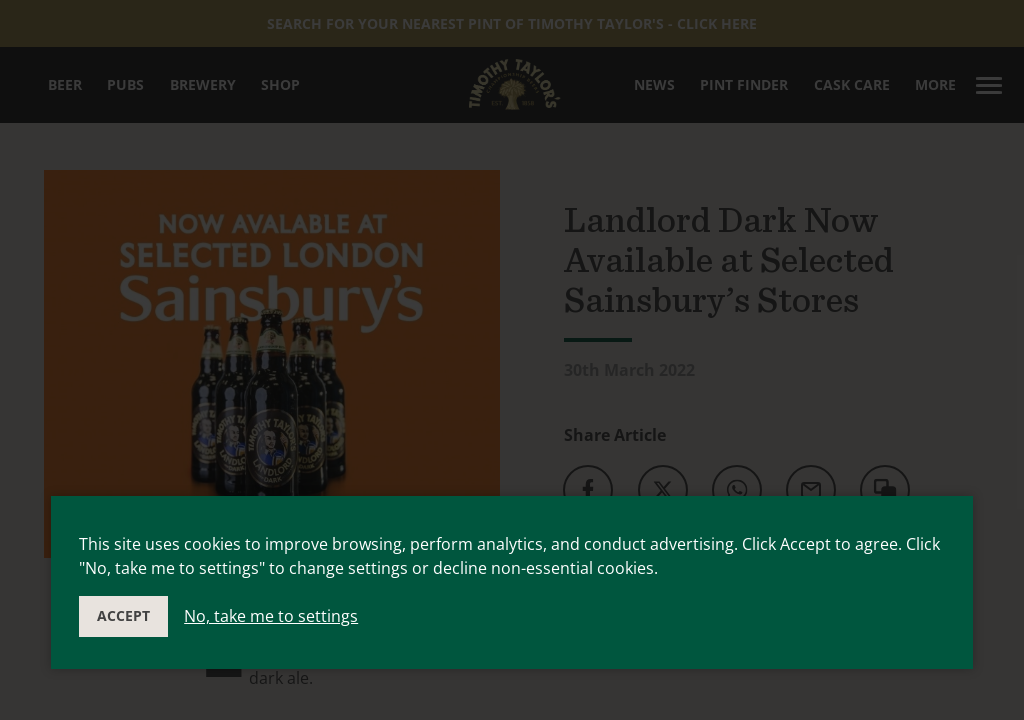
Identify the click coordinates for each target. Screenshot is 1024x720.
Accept (123, 615)
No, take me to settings (271, 616)
